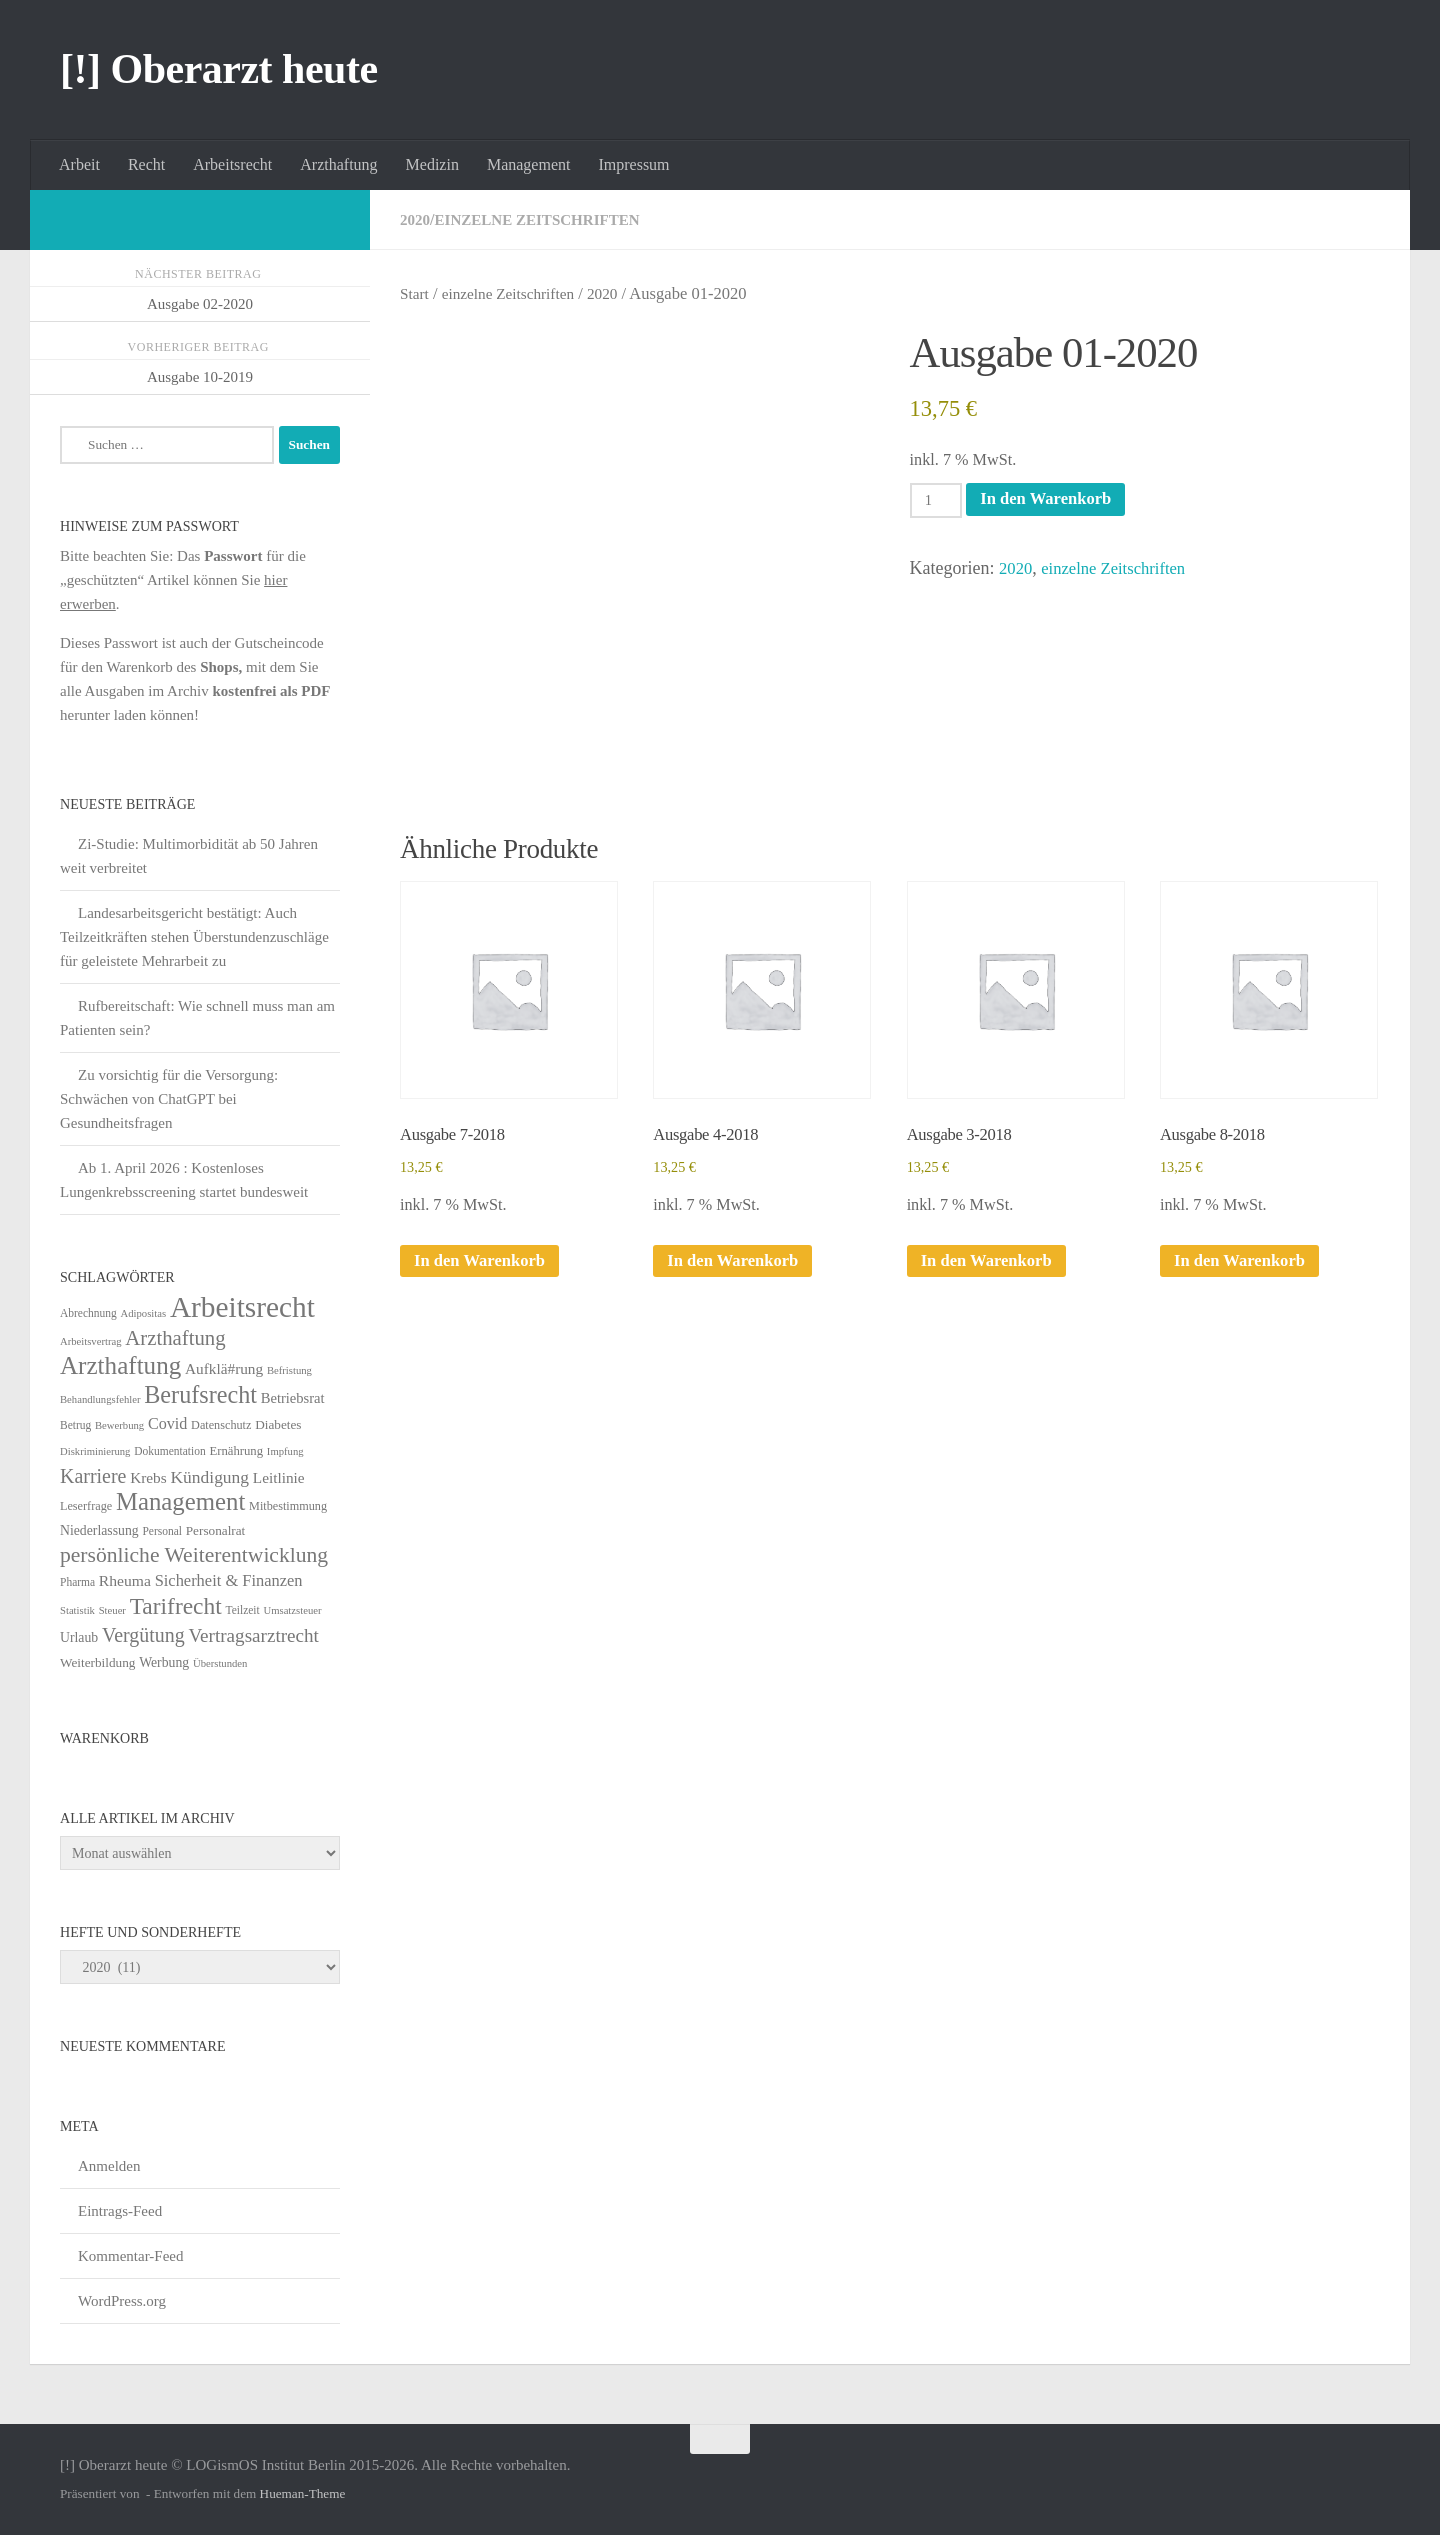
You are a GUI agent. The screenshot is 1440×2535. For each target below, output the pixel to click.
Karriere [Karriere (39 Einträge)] (93, 1476)
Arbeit (79, 164)
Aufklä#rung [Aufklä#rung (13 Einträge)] (224, 1368)
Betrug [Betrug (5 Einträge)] (75, 1425)
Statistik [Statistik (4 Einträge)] (77, 1610)
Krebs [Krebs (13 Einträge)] (148, 1477)
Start (415, 293)
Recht (146, 164)
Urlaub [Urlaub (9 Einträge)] (79, 1637)
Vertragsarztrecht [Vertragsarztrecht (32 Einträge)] (253, 1635)
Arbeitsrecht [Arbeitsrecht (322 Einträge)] (242, 1307)
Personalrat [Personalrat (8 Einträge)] (216, 1530)
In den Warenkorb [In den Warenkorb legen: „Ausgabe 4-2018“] (738, 1270)
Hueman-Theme (303, 2493)
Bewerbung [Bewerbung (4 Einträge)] (119, 1425)
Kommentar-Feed (131, 2256)
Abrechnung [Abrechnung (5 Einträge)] (88, 1313)
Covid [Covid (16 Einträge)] (167, 1423)
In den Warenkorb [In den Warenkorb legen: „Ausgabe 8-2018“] (1245, 1270)
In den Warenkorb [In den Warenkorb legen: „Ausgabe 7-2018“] (485, 1270)
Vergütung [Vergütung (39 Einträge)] (143, 1635)
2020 (416, 219)
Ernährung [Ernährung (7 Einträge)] (236, 1451)
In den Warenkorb (1056, 500)
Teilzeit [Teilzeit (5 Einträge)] (242, 1610)
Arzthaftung (338, 164)
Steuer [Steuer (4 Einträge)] (112, 1610)
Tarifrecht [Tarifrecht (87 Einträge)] (176, 1606)
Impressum (633, 164)
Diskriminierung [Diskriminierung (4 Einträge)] (95, 1451)
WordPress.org (122, 2301)
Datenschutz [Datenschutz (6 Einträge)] (221, 1425)
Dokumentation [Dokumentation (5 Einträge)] (169, 1451)
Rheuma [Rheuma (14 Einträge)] (125, 1580)
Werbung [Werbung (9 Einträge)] (164, 1662)
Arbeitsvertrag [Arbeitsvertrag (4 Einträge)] (91, 1341)
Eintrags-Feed (120, 2211)
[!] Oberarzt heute (219, 69)
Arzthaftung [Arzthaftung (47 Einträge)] (175, 1337)
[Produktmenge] (938, 501)
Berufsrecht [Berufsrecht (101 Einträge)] (200, 1394)
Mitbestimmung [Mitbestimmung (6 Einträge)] (288, 1506)
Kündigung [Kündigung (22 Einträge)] (209, 1477)
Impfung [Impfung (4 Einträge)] (285, 1451)
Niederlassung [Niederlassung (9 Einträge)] (99, 1530)
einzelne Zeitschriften (545, 219)
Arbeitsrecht (232, 164)
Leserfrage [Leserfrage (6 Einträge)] (86, 1506)
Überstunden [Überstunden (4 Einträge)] (220, 1663)
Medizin (432, 164)
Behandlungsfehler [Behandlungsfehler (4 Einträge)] (100, 1399)
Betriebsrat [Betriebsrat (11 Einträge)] (293, 1398)
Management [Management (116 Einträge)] (180, 1501)
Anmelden (109, 2166)
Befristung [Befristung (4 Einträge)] (289, 1370)
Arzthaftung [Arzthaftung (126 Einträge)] (120, 1365)
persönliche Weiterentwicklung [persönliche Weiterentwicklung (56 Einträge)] (194, 1555)
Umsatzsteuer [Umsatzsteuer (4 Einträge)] (293, 1610)
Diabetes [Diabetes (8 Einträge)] (278, 1424)
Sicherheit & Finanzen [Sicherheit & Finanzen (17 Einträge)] (229, 1580)
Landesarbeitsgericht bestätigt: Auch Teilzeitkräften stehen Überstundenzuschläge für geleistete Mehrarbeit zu (194, 937)
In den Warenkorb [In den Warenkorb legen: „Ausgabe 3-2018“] (992, 1270)
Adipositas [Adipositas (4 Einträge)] (144, 1313)
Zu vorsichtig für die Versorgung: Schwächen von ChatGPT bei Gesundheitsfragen (169, 1099)
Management (529, 164)
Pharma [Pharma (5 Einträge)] (77, 1582)
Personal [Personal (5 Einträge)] (162, 1531)
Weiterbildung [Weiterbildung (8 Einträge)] (97, 1662)
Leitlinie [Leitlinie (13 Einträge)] (279, 1477)
